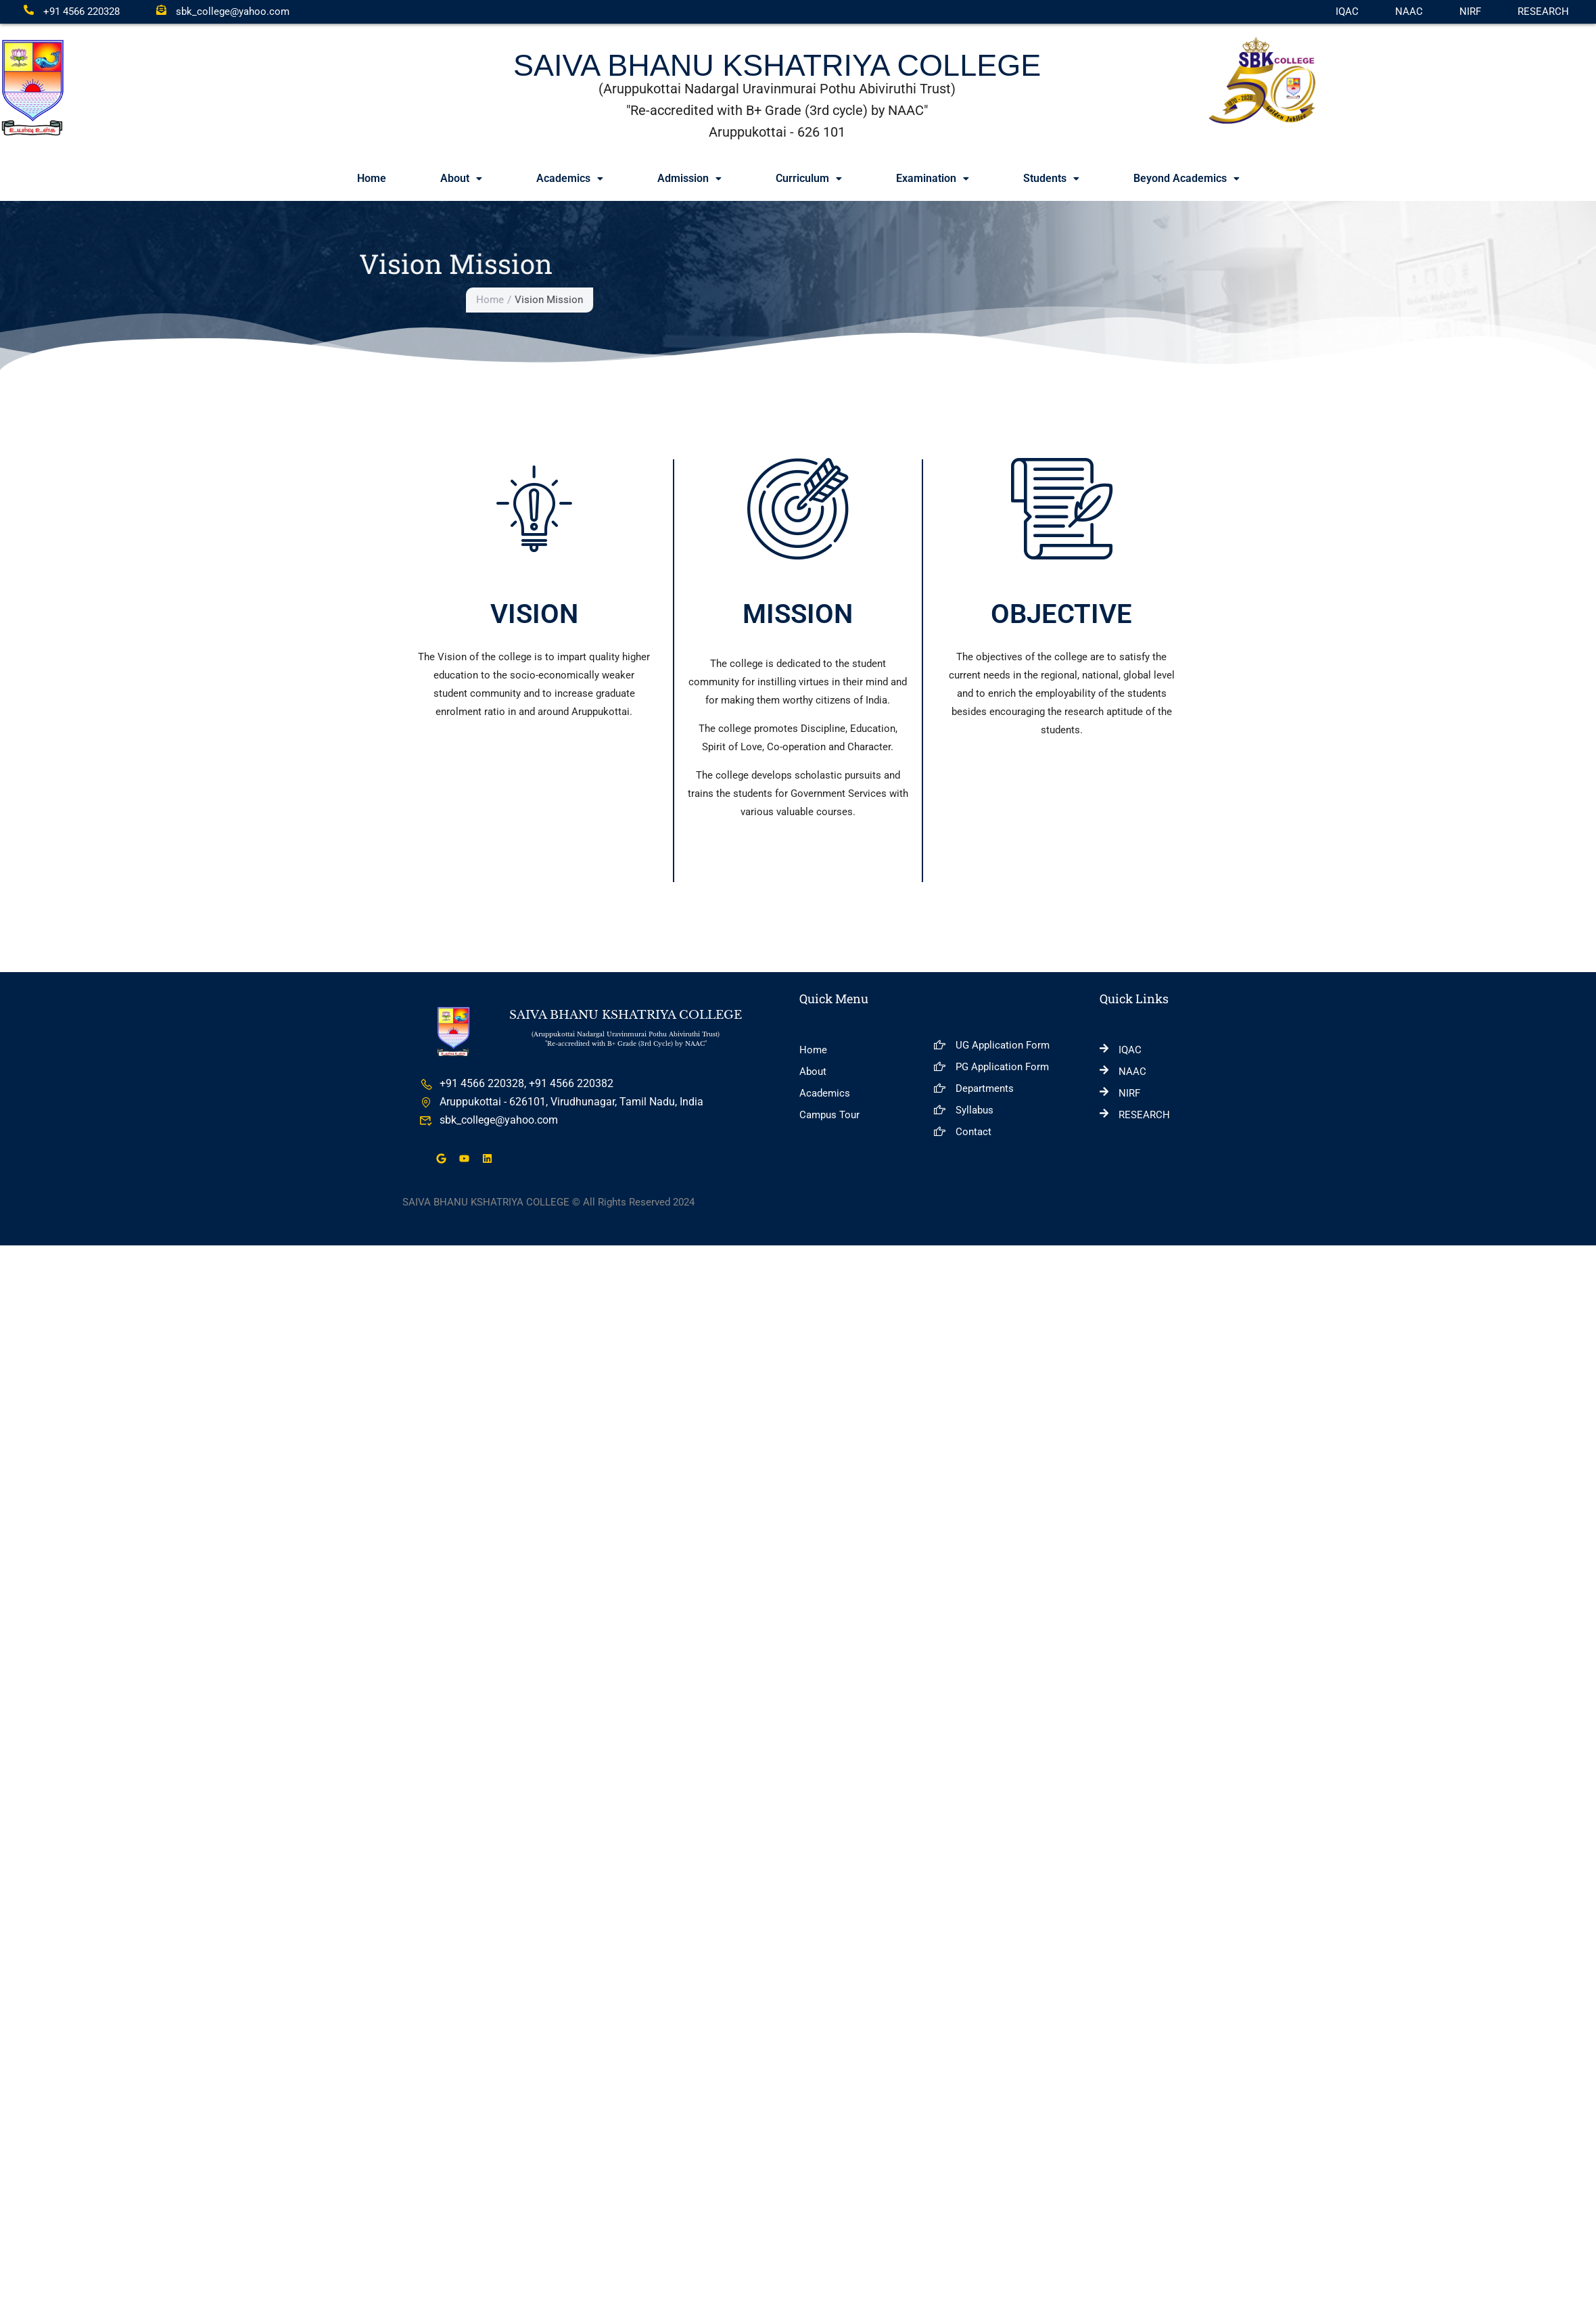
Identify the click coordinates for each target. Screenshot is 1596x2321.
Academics (569, 178)
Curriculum (809, 178)
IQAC (1347, 11)
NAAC (1409, 11)
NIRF (1470, 11)
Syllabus (963, 1111)
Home (371, 178)
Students (1051, 178)
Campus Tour (829, 1115)
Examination (932, 178)
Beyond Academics (1186, 178)
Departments (973, 1089)
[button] (461, 179)
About (461, 178)
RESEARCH (1543, 11)
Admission (689, 178)
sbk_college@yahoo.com (222, 11)
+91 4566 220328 (72, 11)
